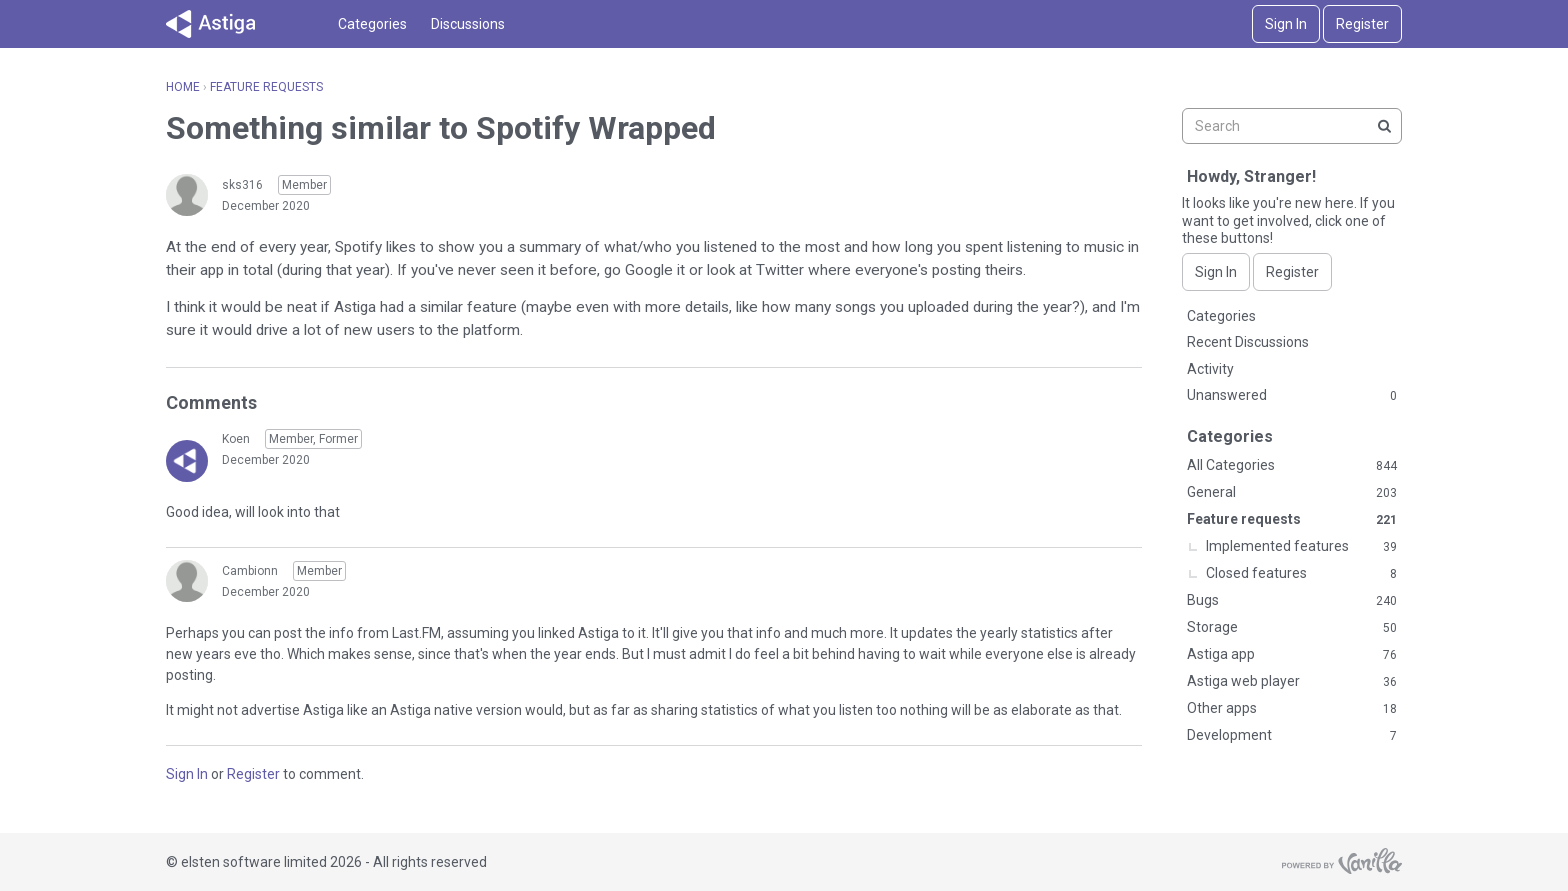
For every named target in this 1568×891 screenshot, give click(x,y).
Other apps (1292, 709)
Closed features (1301, 574)
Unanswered (1292, 396)
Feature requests (1292, 520)
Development (1292, 736)
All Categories (1292, 466)
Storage (1292, 628)
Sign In (1286, 24)
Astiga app (1292, 655)
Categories (372, 24)
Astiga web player (1292, 682)
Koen (236, 439)
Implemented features (1301, 547)
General (1292, 493)
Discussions (468, 24)
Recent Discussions (1248, 342)
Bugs (1292, 601)
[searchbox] (1292, 126)
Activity (1210, 369)
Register (1362, 24)
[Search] (1384, 126)
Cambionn (250, 571)
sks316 (242, 185)
